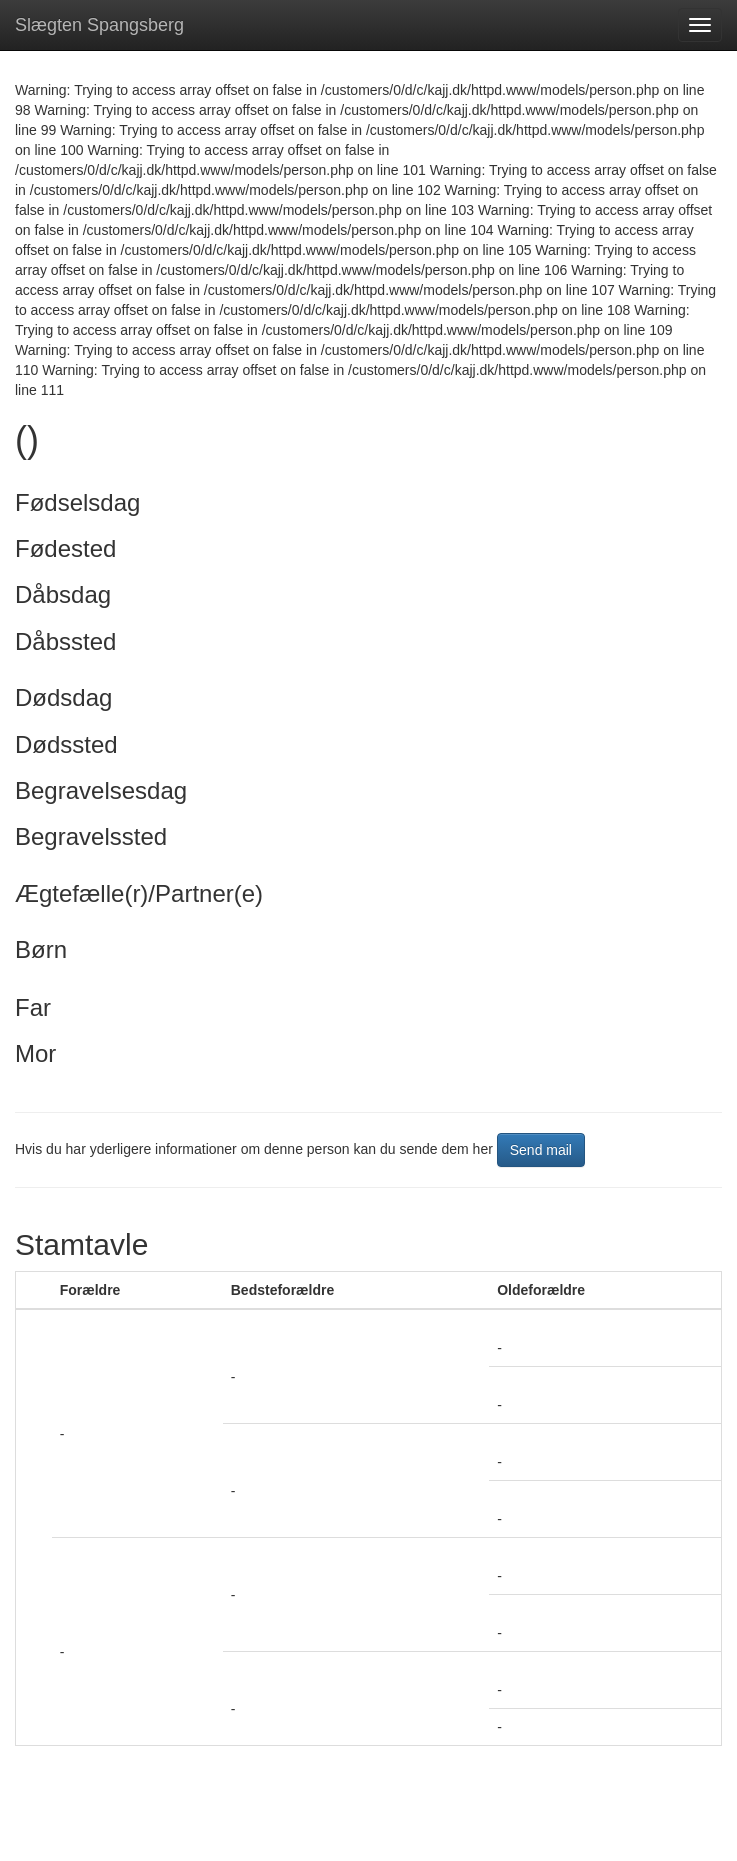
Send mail (541, 1150)
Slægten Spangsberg (99, 25)
